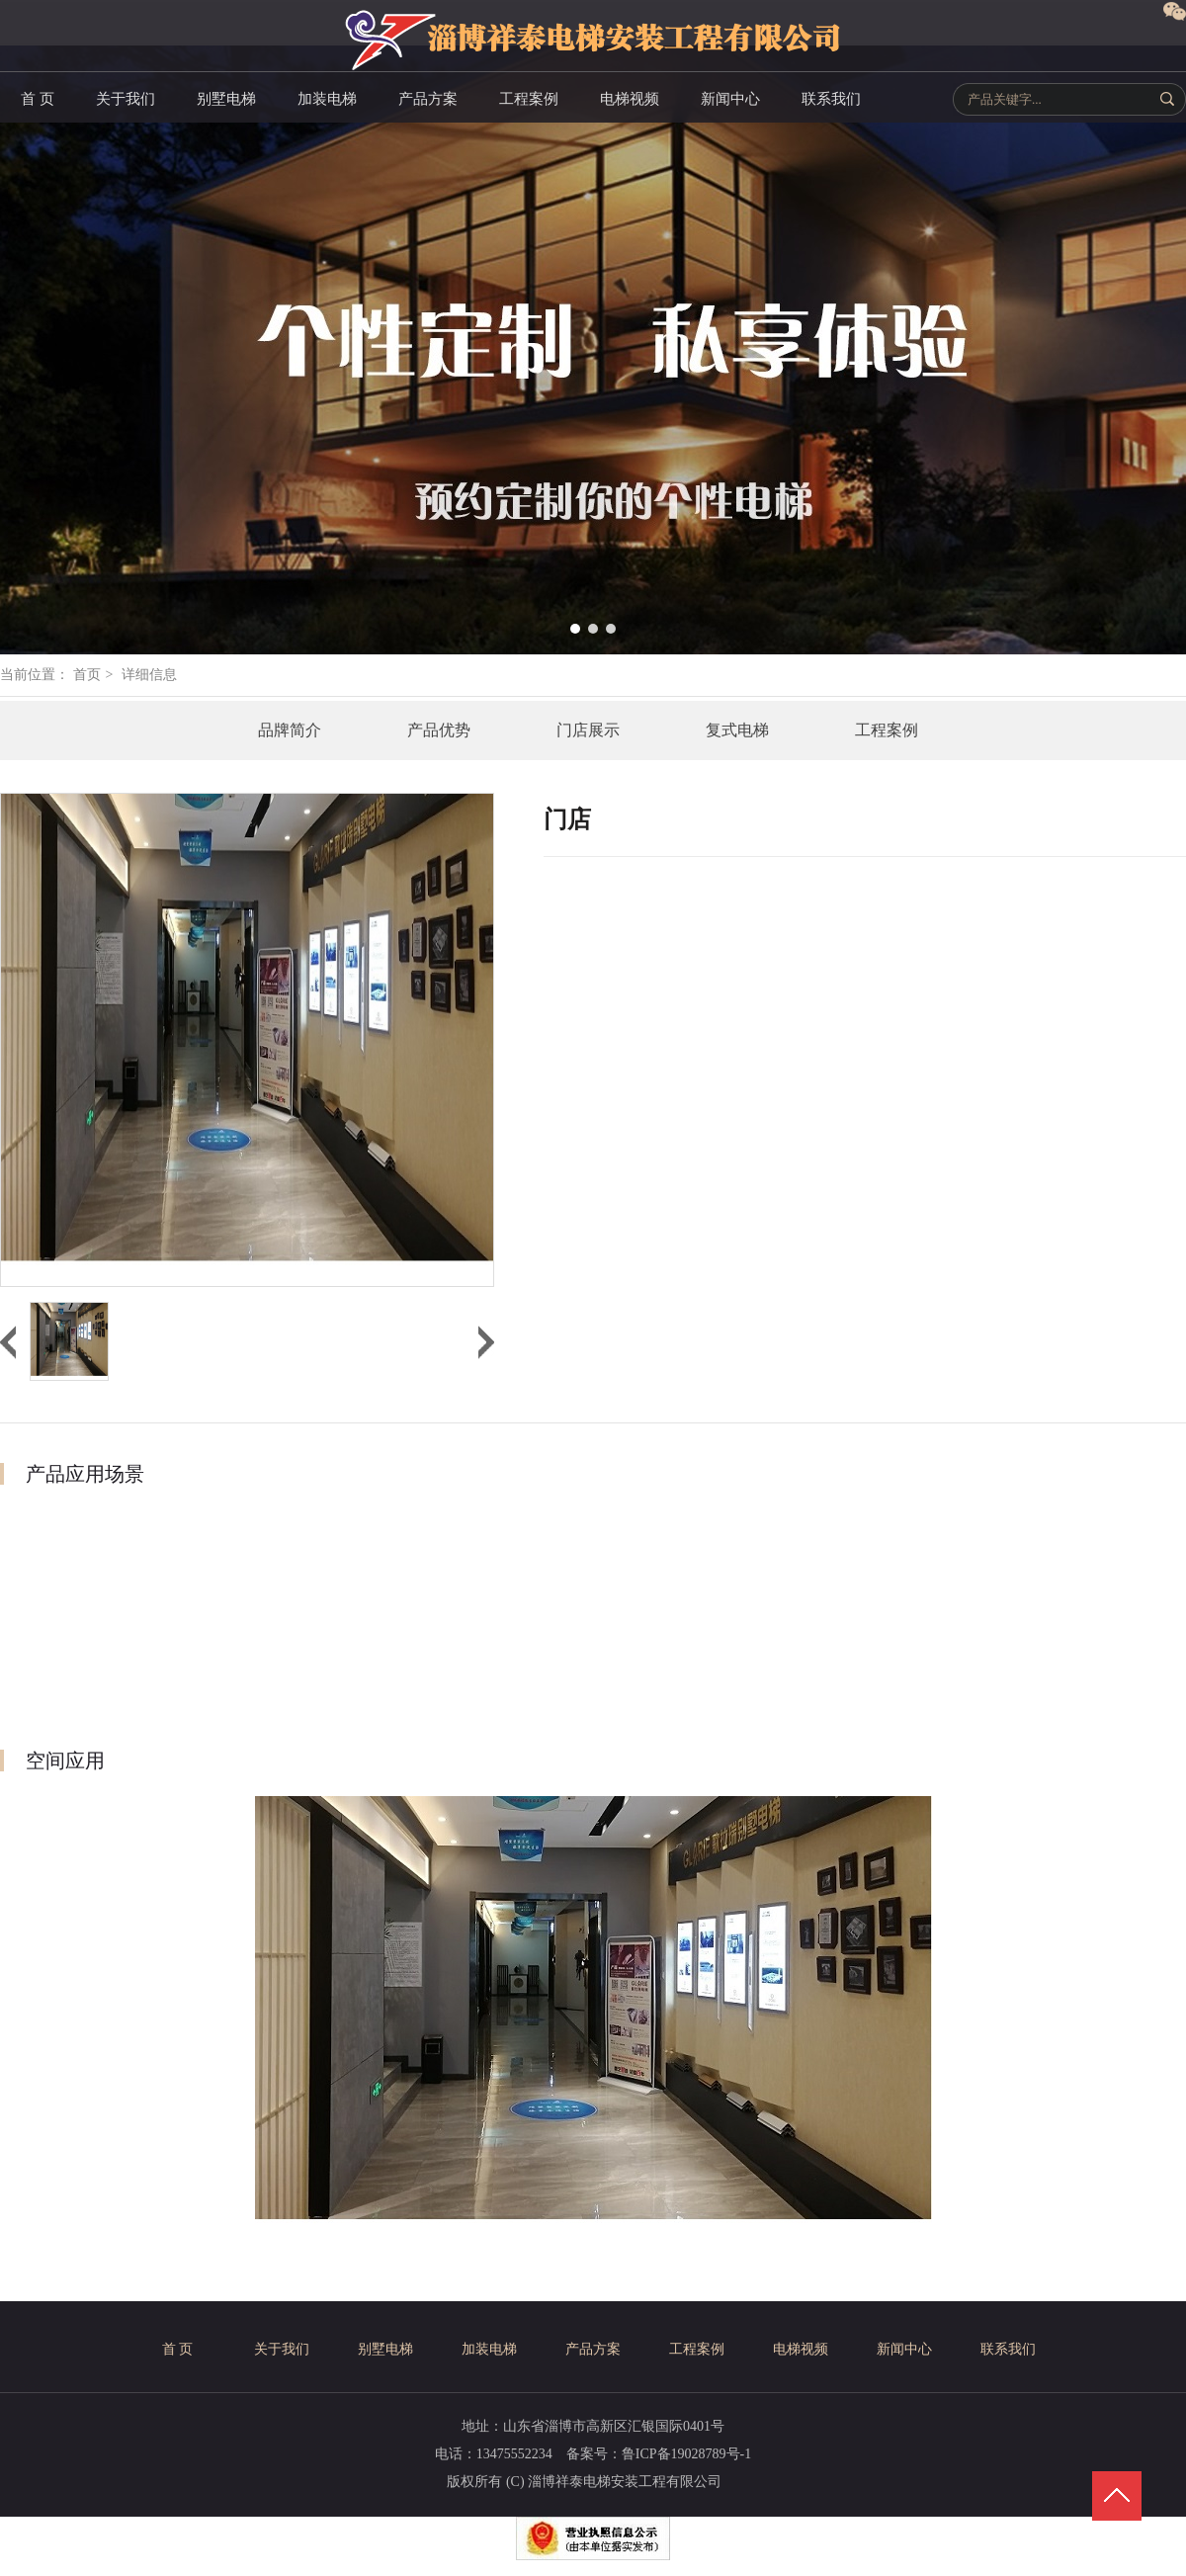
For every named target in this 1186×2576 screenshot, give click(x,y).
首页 (87, 674)
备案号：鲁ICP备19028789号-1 (658, 2454)
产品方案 (593, 2349)
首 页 (178, 2349)
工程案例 (696, 2349)
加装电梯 (489, 2349)
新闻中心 (904, 2349)
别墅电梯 (385, 2349)
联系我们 (1008, 2349)
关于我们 (281, 2349)
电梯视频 (800, 2349)
